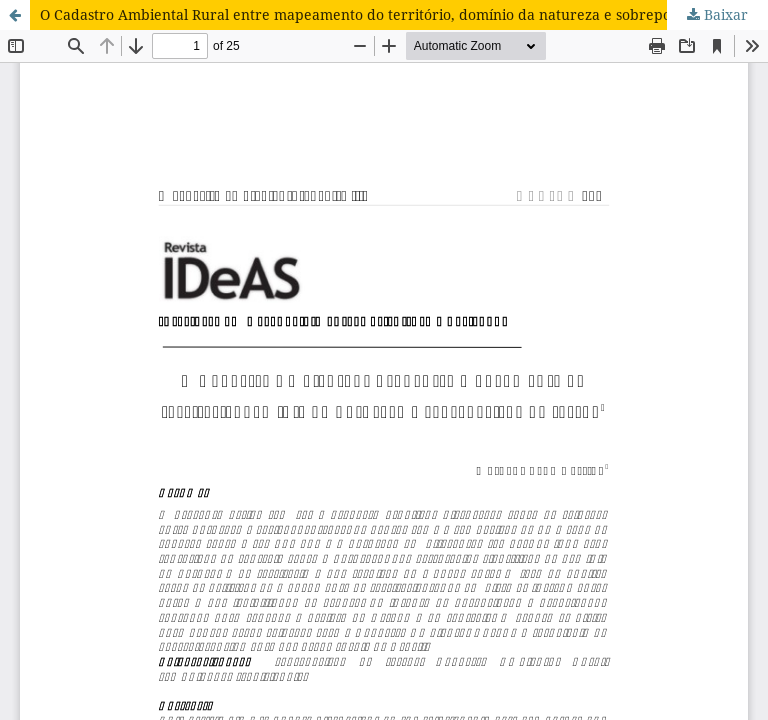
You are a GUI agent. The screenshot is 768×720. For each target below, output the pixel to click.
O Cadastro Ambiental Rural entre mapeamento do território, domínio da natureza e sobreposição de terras (404, 14)
